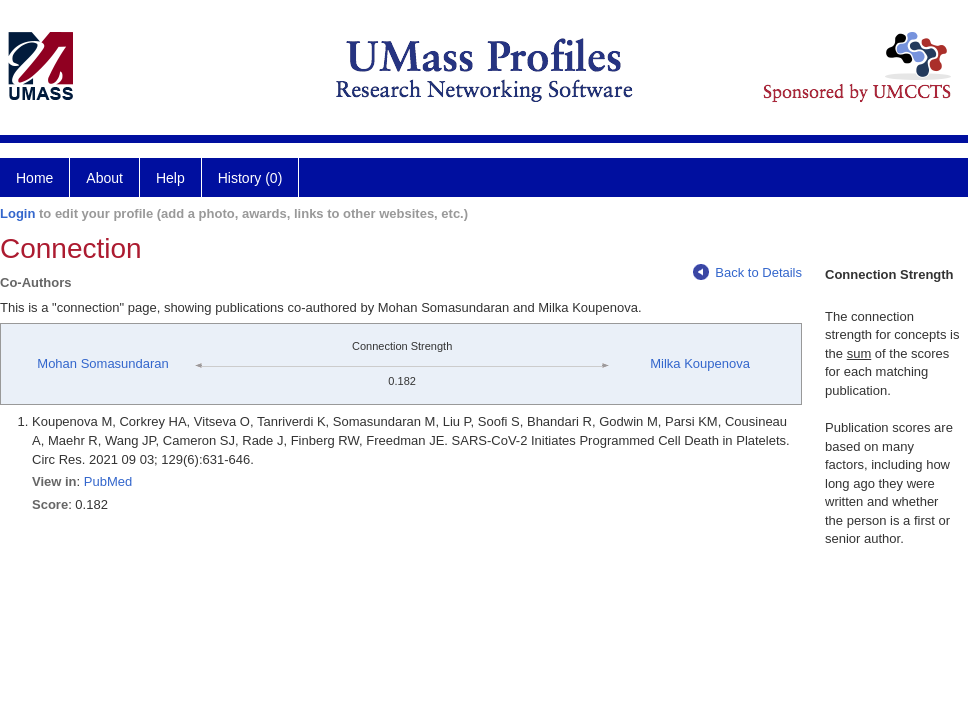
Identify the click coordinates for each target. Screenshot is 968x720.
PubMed (108, 481)
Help (170, 178)
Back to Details (747, 272)
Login (17, 213)
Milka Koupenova (700, 363)
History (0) (250, 178)
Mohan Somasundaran (103, 363)
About (104, 178)
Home (34, 178)
